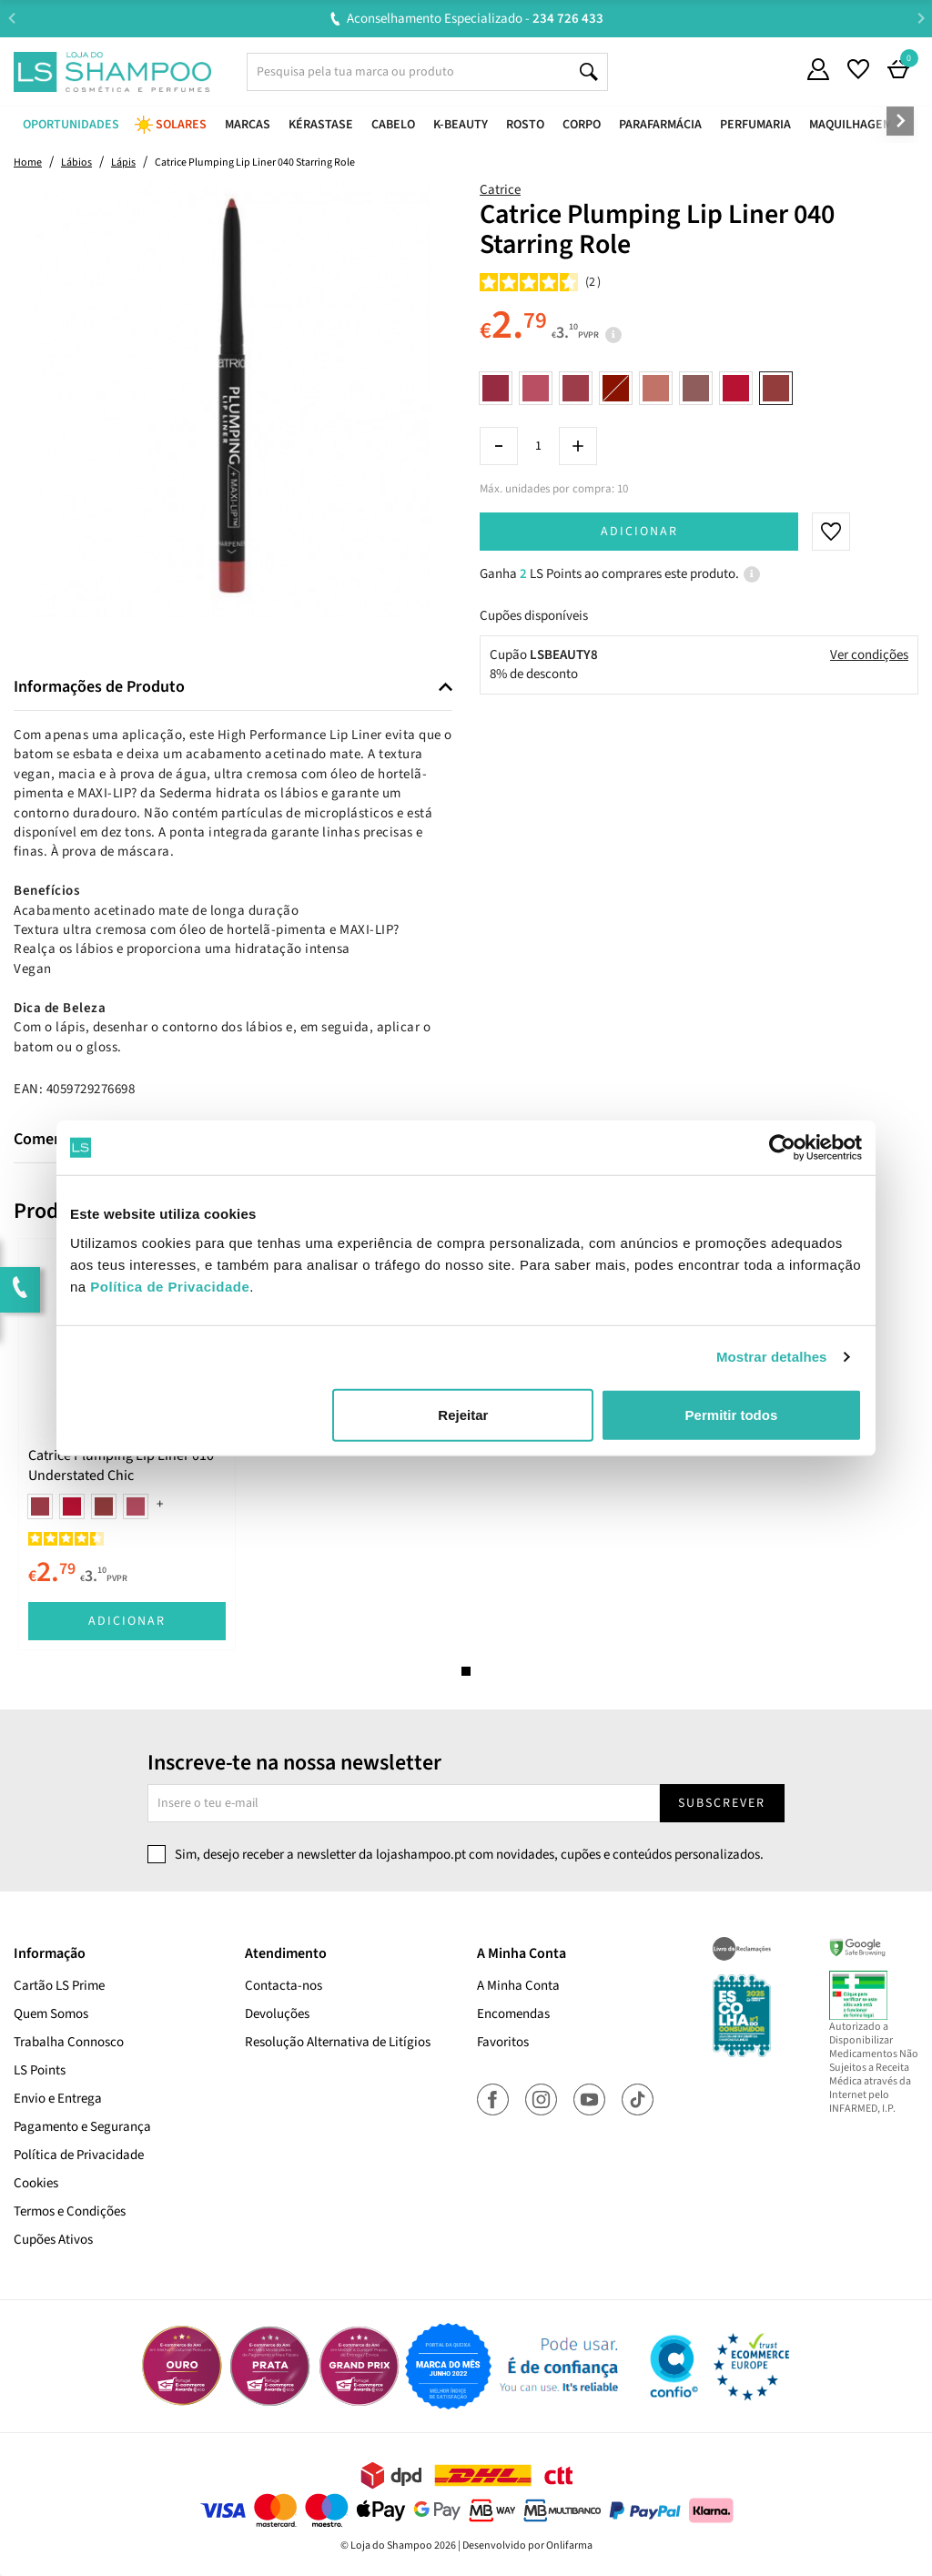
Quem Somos (51, 2013)
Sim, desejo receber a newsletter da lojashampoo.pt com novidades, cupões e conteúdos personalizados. (469, 1854)
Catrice (500, 189)
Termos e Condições (70, 2211)
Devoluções (277, 2013)
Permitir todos (731, 1414)
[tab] (233, 687)
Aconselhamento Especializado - (475, 18)
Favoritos (503, 2042)
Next (920, 17)
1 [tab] (466, 1671)
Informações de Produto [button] (99, 687)
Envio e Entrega (58, 2098)
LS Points (40, 2070)
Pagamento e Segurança (82, 2126)
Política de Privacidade (79, 2155)
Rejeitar (463, 1414)
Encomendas (513, 2013)
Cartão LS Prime (59, 1985)
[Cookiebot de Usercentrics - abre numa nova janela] (782, 1147)
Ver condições (869, 654)
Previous (11, 17)
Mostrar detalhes (771, 1356)
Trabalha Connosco (69, 2042)
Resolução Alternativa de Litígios (338, 2042)
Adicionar (639, 531)
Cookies (36, 2183)
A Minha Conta (518, 1985)
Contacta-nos (283, 1985)
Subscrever (721, 1803)
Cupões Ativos (53, 2239)
